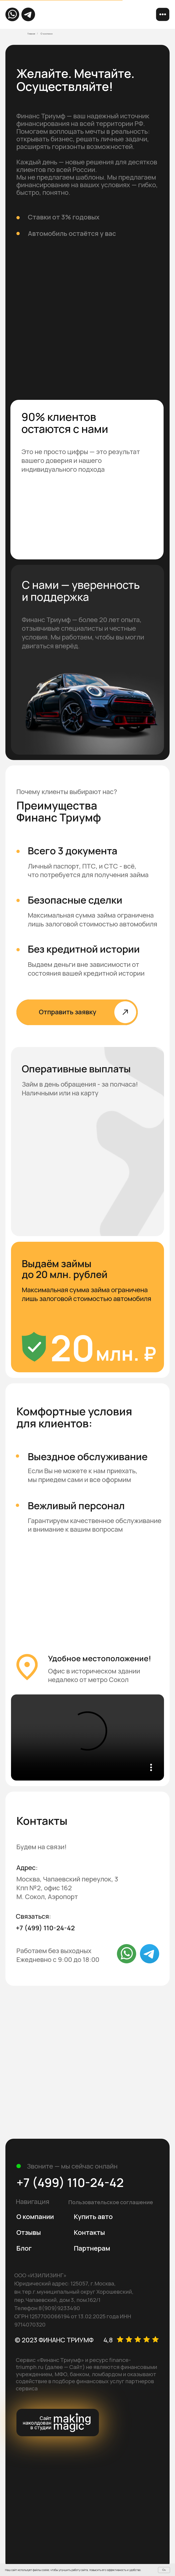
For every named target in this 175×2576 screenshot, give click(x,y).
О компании (35, 2216)
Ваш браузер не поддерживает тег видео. (87, 1737)
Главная (31, 33)
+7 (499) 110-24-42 (45, 1927)
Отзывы (28, 2232)
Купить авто (93, 2216)
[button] (77, 1012)
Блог (24, 2248)
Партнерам (92, 2248)
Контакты (89, 2232)
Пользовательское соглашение (110, 2202)
